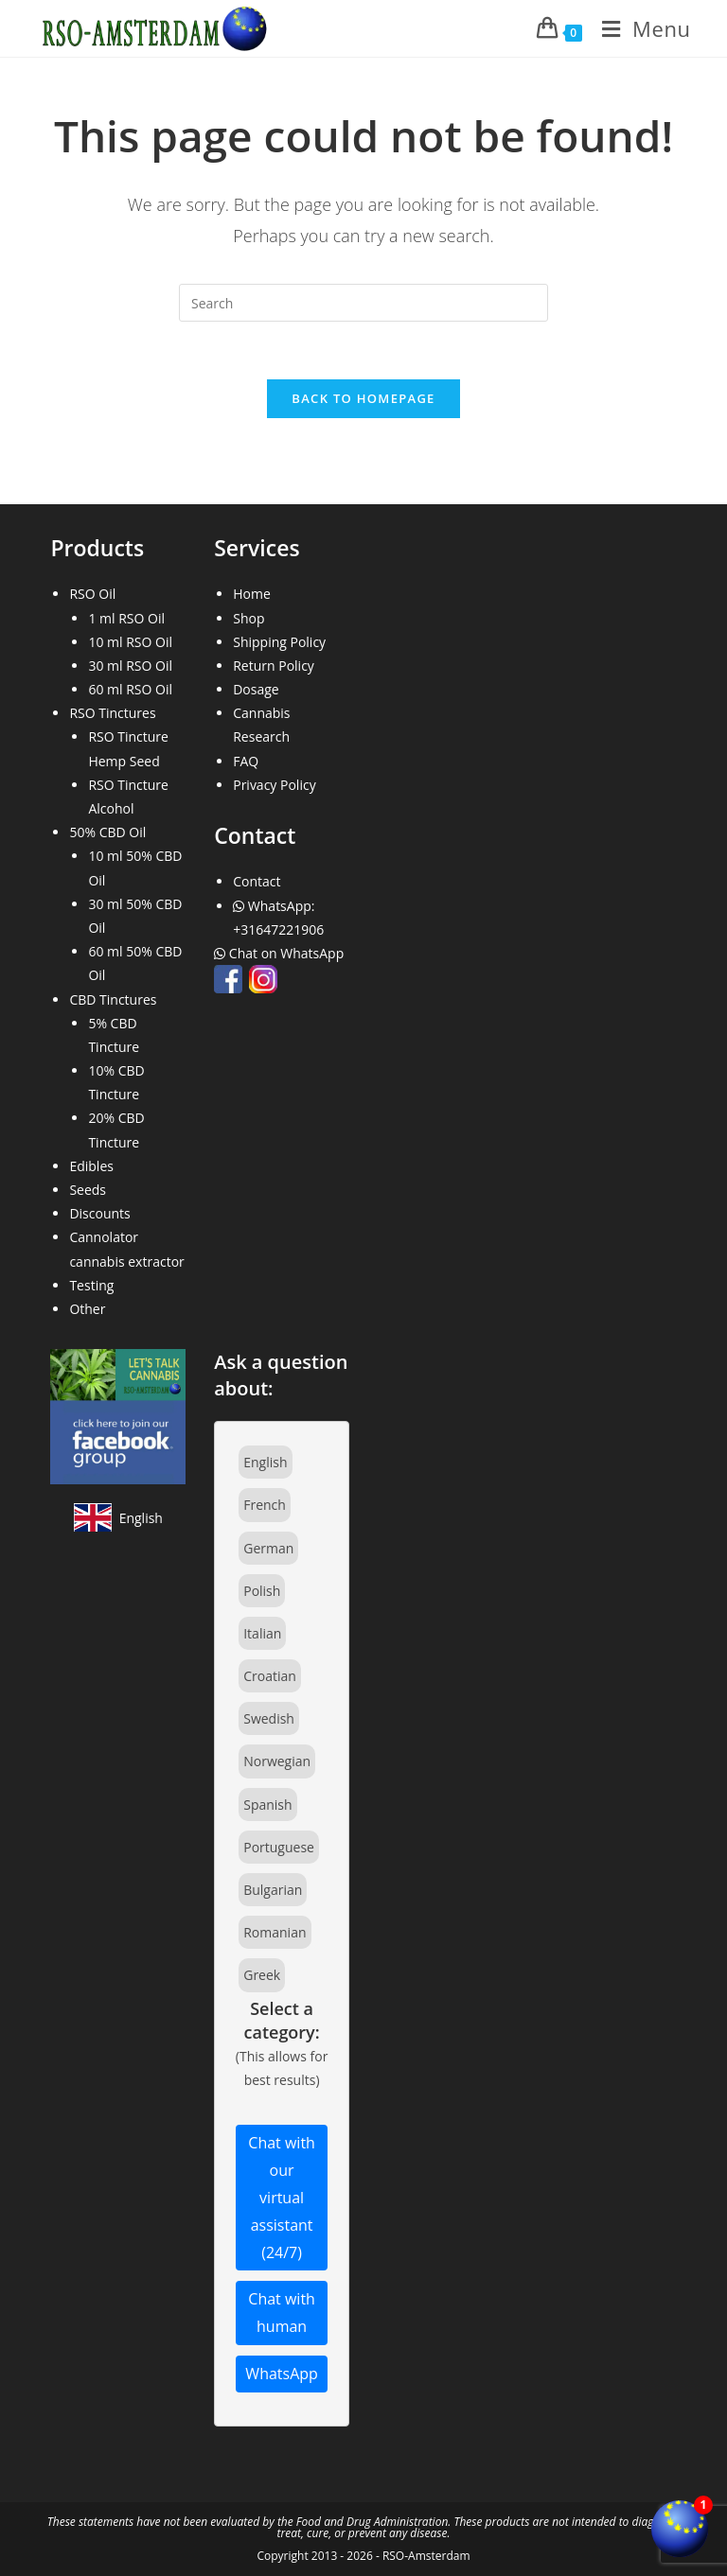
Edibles (91, 1166)
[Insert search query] (363, 303)
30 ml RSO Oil (130, 666)
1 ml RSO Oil (126, 618)
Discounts (99, 1213)
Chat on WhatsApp (280, 953)
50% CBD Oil (107, 832)
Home (252, 594)
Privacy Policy (274, 785)
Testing (91, 1285)
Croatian (269, 1676)
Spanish (267, 1805)
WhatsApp (281, 2373)
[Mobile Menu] (639, 28)
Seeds (87, 1190)
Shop (248, 618)
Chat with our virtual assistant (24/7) (281, 2197)
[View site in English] (118, 1517)
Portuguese (278, 1847)
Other (87, 1309)
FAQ (245, 761)
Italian (262, 1633)
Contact (256, 881)
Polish (261, 1591)
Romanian (274, 1932)
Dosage (256, 689)
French (264, 1505)
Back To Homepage (363, 398)
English (265, 1462)
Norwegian (276, 1761)
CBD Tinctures (112, 999)
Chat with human (281, 2312)
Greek (261, 1975)
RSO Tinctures (112, 713)
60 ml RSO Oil (130, 689)
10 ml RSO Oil (130, 642)
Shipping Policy (279, 642)
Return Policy (273, 666)
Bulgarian (272, 1890)
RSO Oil (92, 594)
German (268, 1548)
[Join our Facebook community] (118, 1415)
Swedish (268, 1718)
